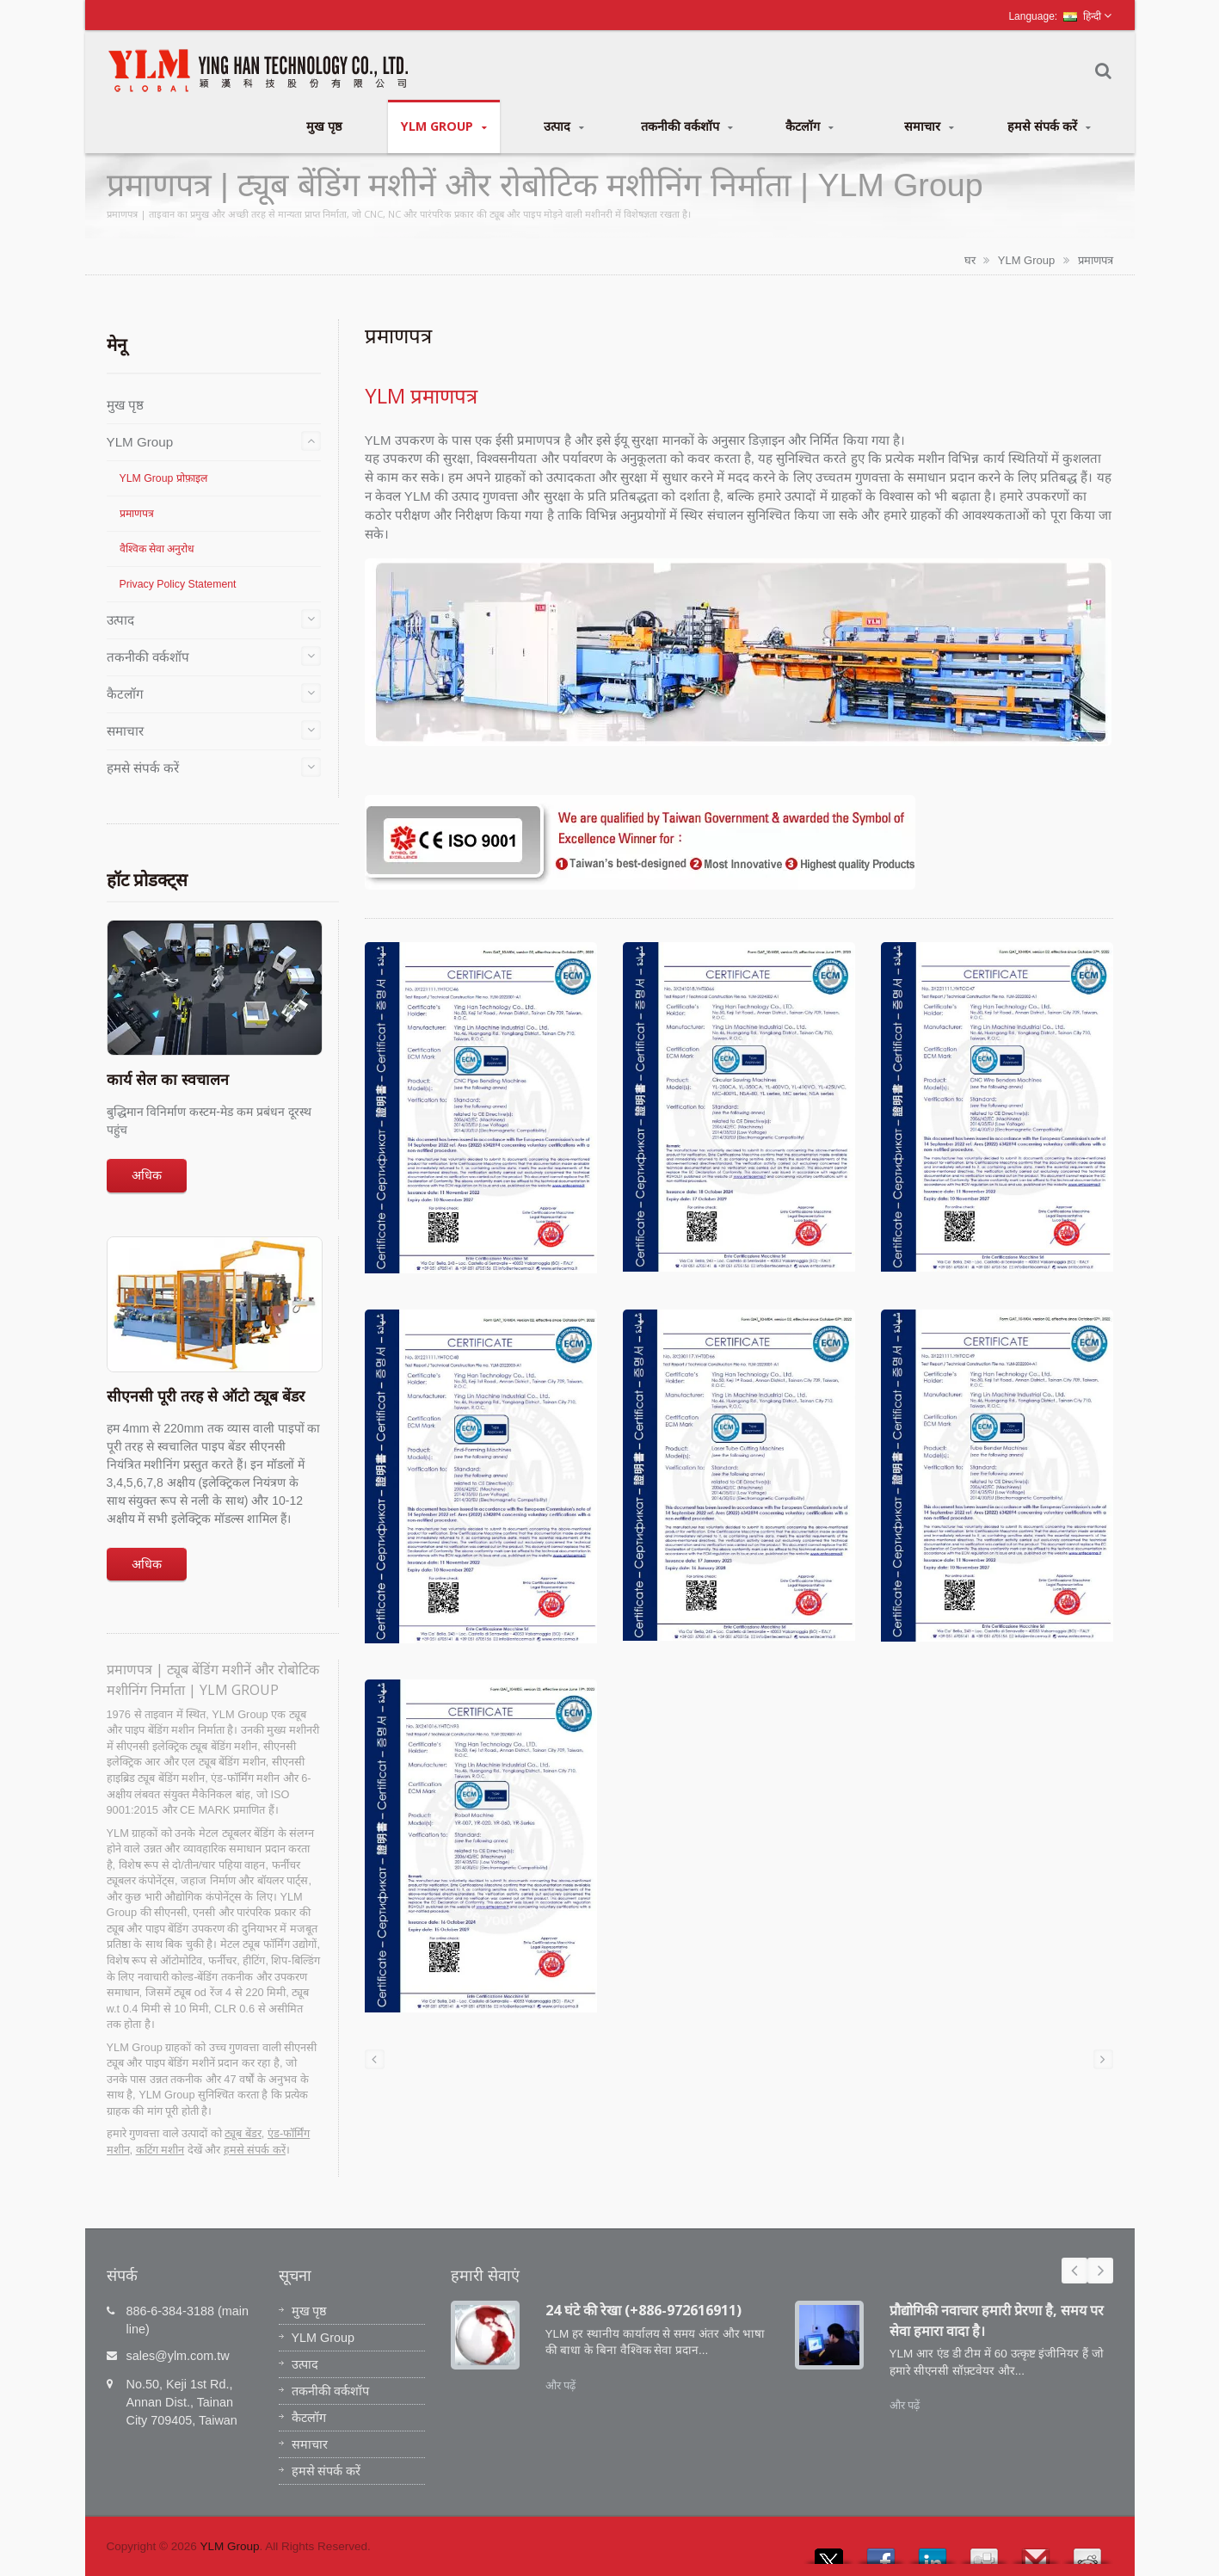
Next (1100, 2270)
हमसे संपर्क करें (1049, 126)
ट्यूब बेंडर (243, 2133)
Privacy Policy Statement (178, 584)
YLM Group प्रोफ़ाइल (163, 478)
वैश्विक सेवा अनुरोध (157, 549)
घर (970, 260)
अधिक (147, 1175)
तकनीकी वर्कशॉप (687, 126)
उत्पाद (563, 126)
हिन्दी (1082, 16)
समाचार (929, 126)
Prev (1074, 2270)
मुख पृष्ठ (324, 125)
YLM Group (444, 126)
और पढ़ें (560, 2385)
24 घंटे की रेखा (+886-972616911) (643, 2310)
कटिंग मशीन (160, 2149)
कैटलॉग (809, 126)
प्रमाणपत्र (1095, 260)
